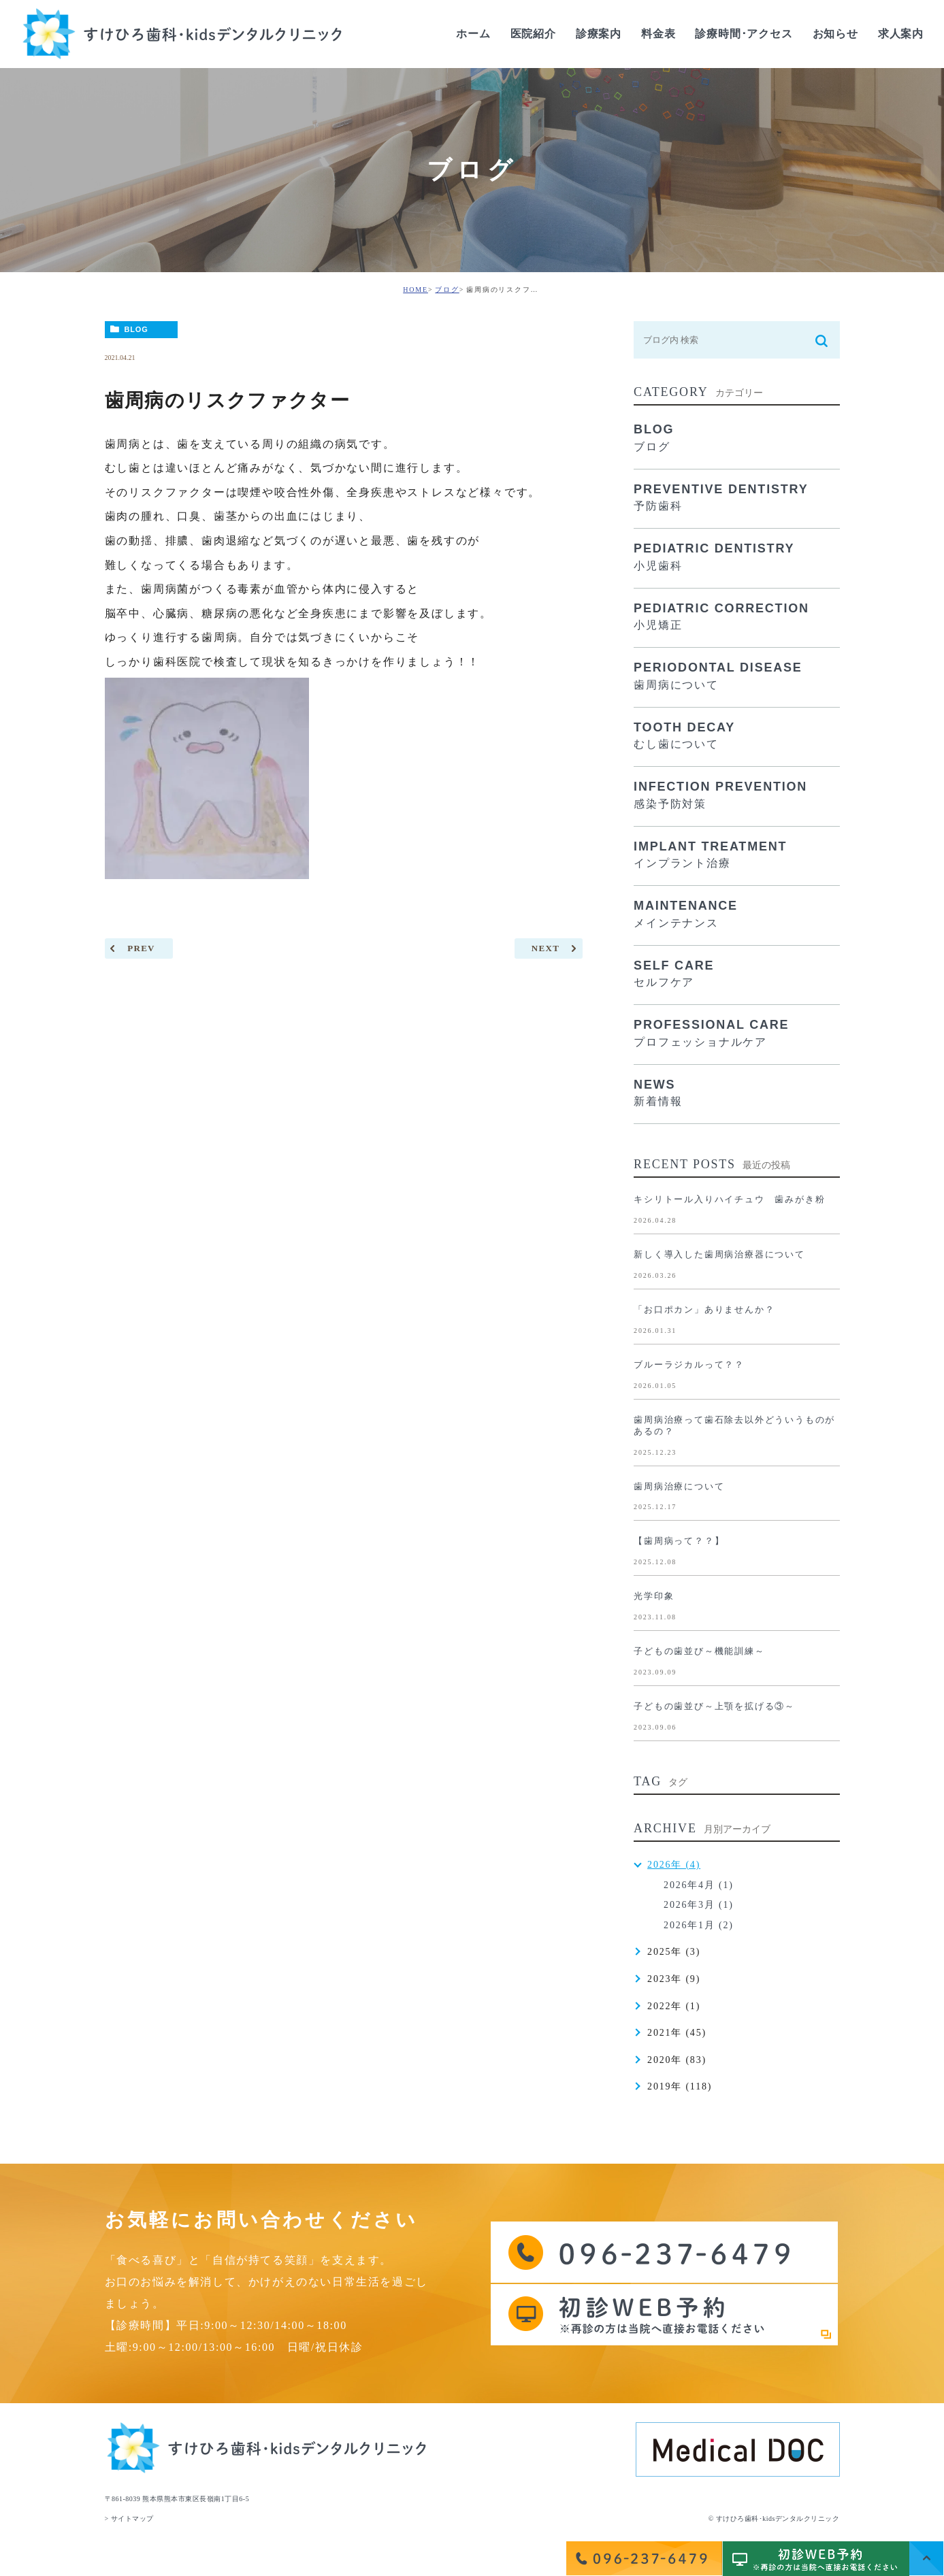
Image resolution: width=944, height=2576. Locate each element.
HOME (415, 289)
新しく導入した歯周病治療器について (719, 1254)
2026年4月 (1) (699, 1885)
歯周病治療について (679, 1486)
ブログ (447, 289)
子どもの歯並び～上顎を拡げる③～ (714, 1706)
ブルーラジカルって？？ (689, 1364)
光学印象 (654, 1596)
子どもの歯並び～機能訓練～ (699, 1651)
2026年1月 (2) (699, 1925)
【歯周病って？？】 (679, 1541)
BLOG (136, 329)
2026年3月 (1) (699, 1905)
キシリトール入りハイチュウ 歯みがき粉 (729, 1199)
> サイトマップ (129, 2518)
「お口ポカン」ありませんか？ (704, 1309)
